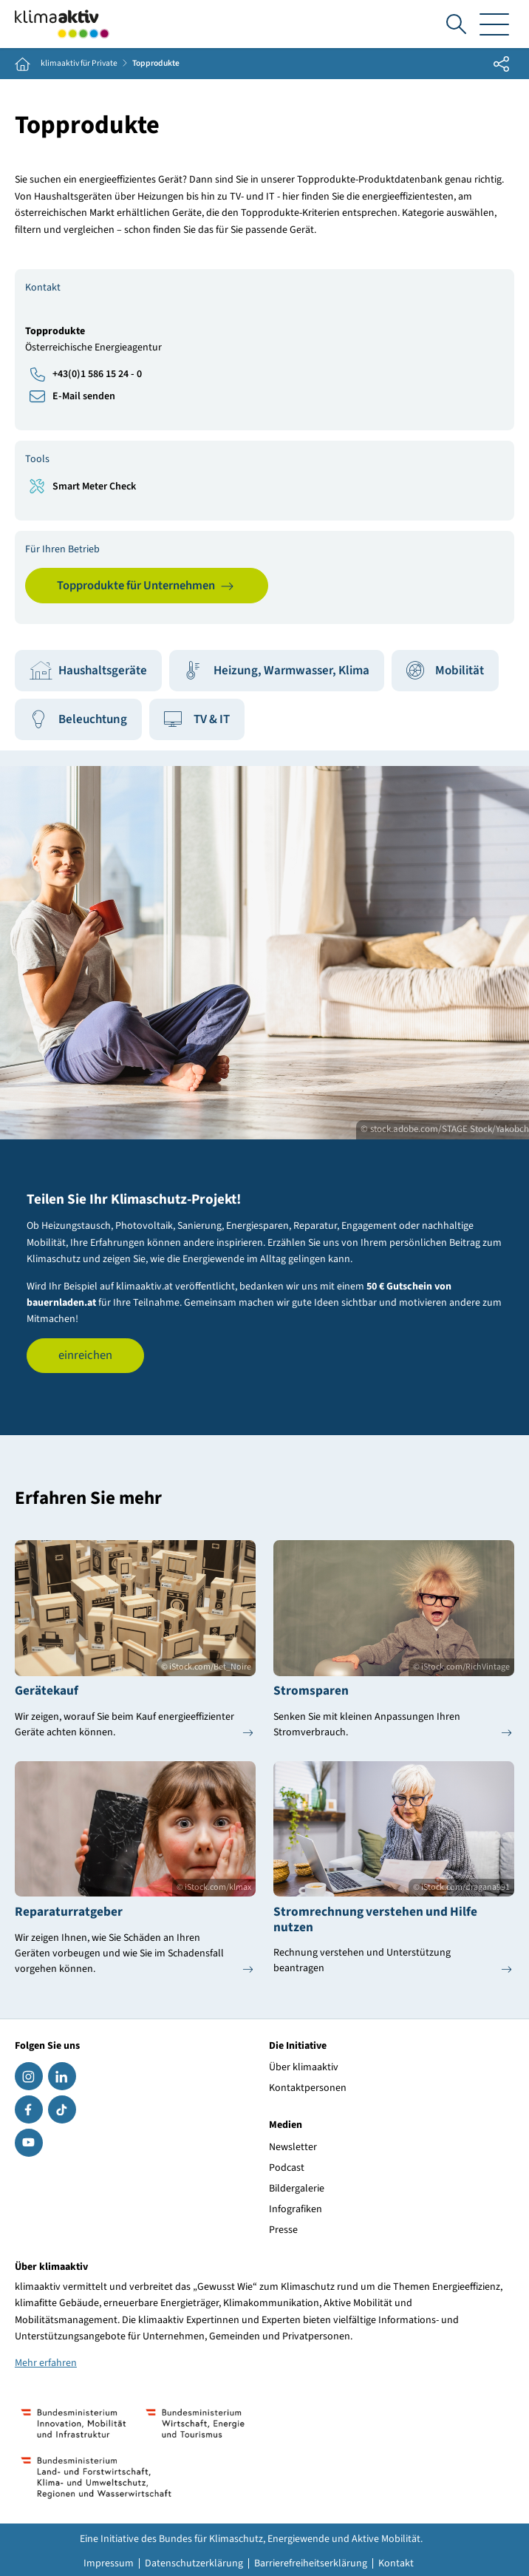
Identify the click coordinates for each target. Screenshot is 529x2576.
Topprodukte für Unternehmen (136, 585)
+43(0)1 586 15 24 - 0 (97, 374)
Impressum (108, 2563)
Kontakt (396, 2563)
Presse (283, 2230)
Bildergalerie (296, 2188)
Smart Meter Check (94, 486)
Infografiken (295, 2209)
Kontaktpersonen (308, 2088)
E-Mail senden (83, 396)
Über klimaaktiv (303, 2067)
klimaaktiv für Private (79, 63)
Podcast (286, 2167)
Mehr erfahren (46, 2363)
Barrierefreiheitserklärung (310, 2563)
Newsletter (293, 2147)
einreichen (85, 1355)
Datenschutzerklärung (194, 2563)
